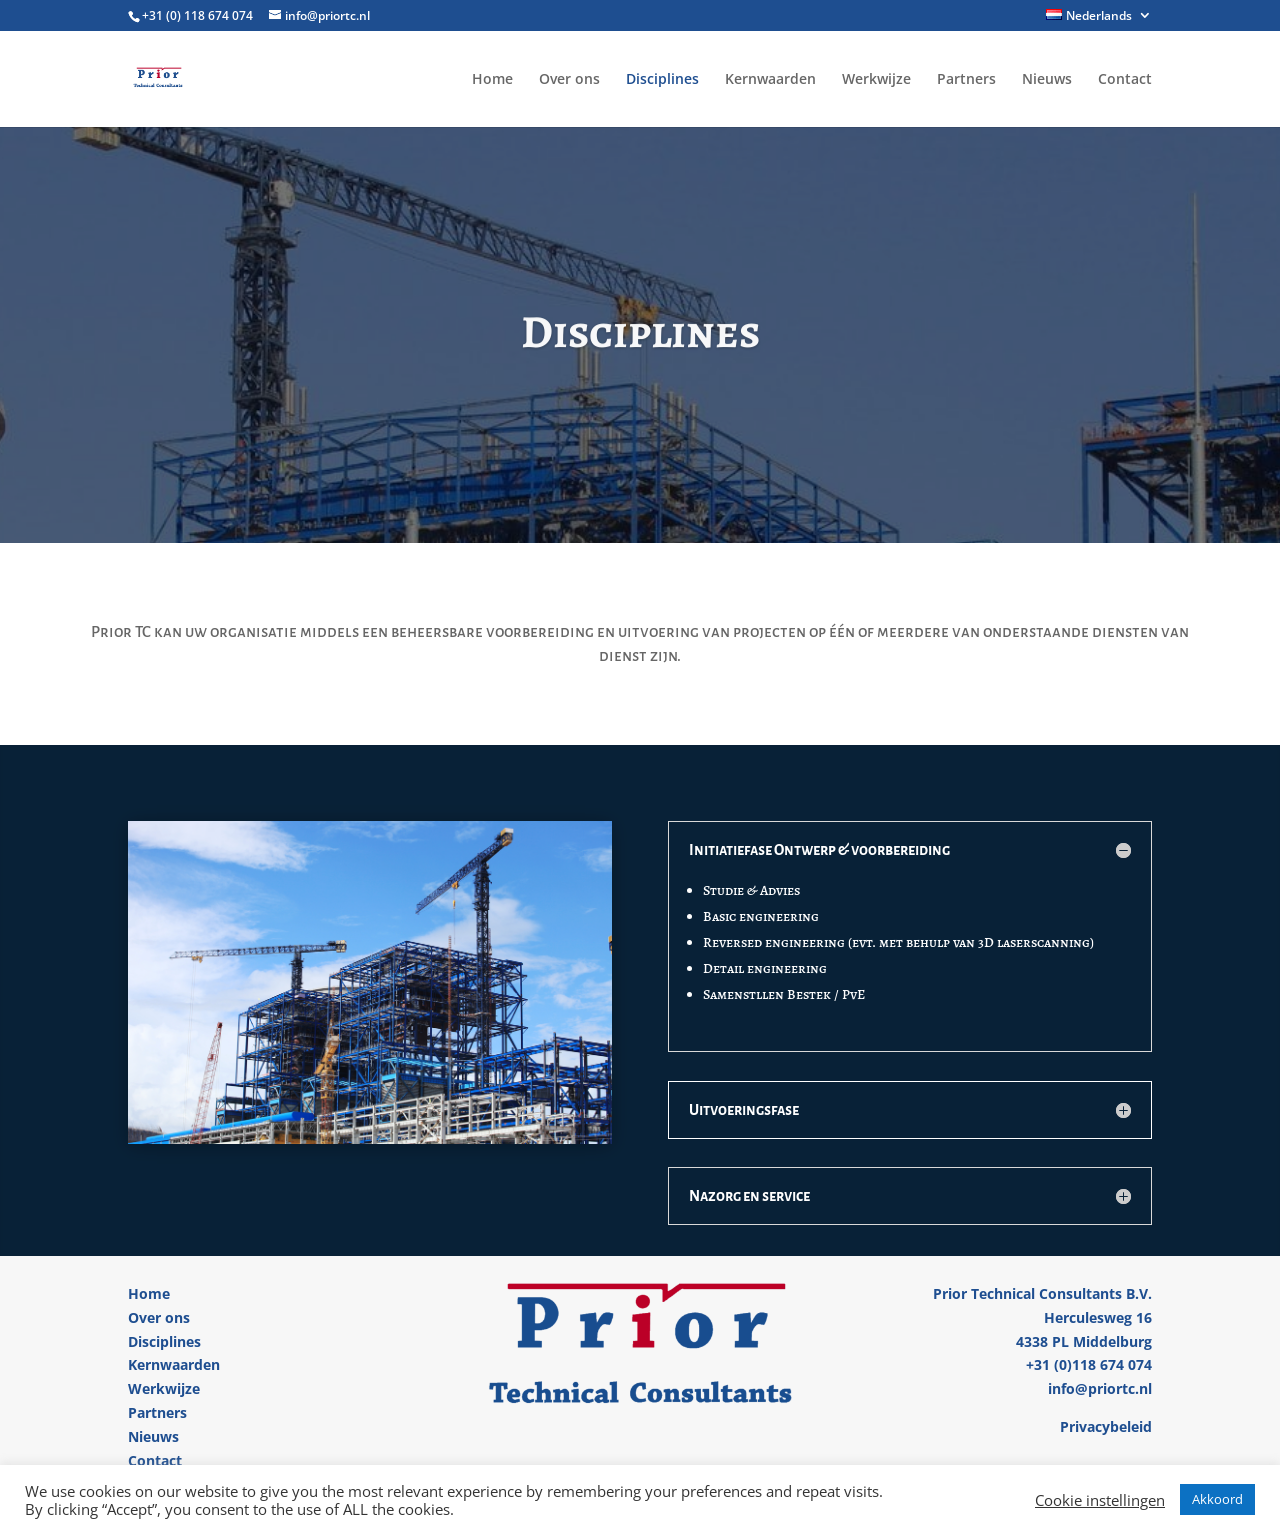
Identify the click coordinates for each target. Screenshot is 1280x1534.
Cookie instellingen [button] (1100, 1500)
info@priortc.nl (1100, 1388)
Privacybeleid (1106, 1426)
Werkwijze (876, 80)
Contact (1125, 80)
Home (492, 80)
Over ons (569, 80)
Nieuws (1047, 80)
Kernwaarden (770, 80)
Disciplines (662, 80)
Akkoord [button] (1217, 1499)
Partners (966, 80)
